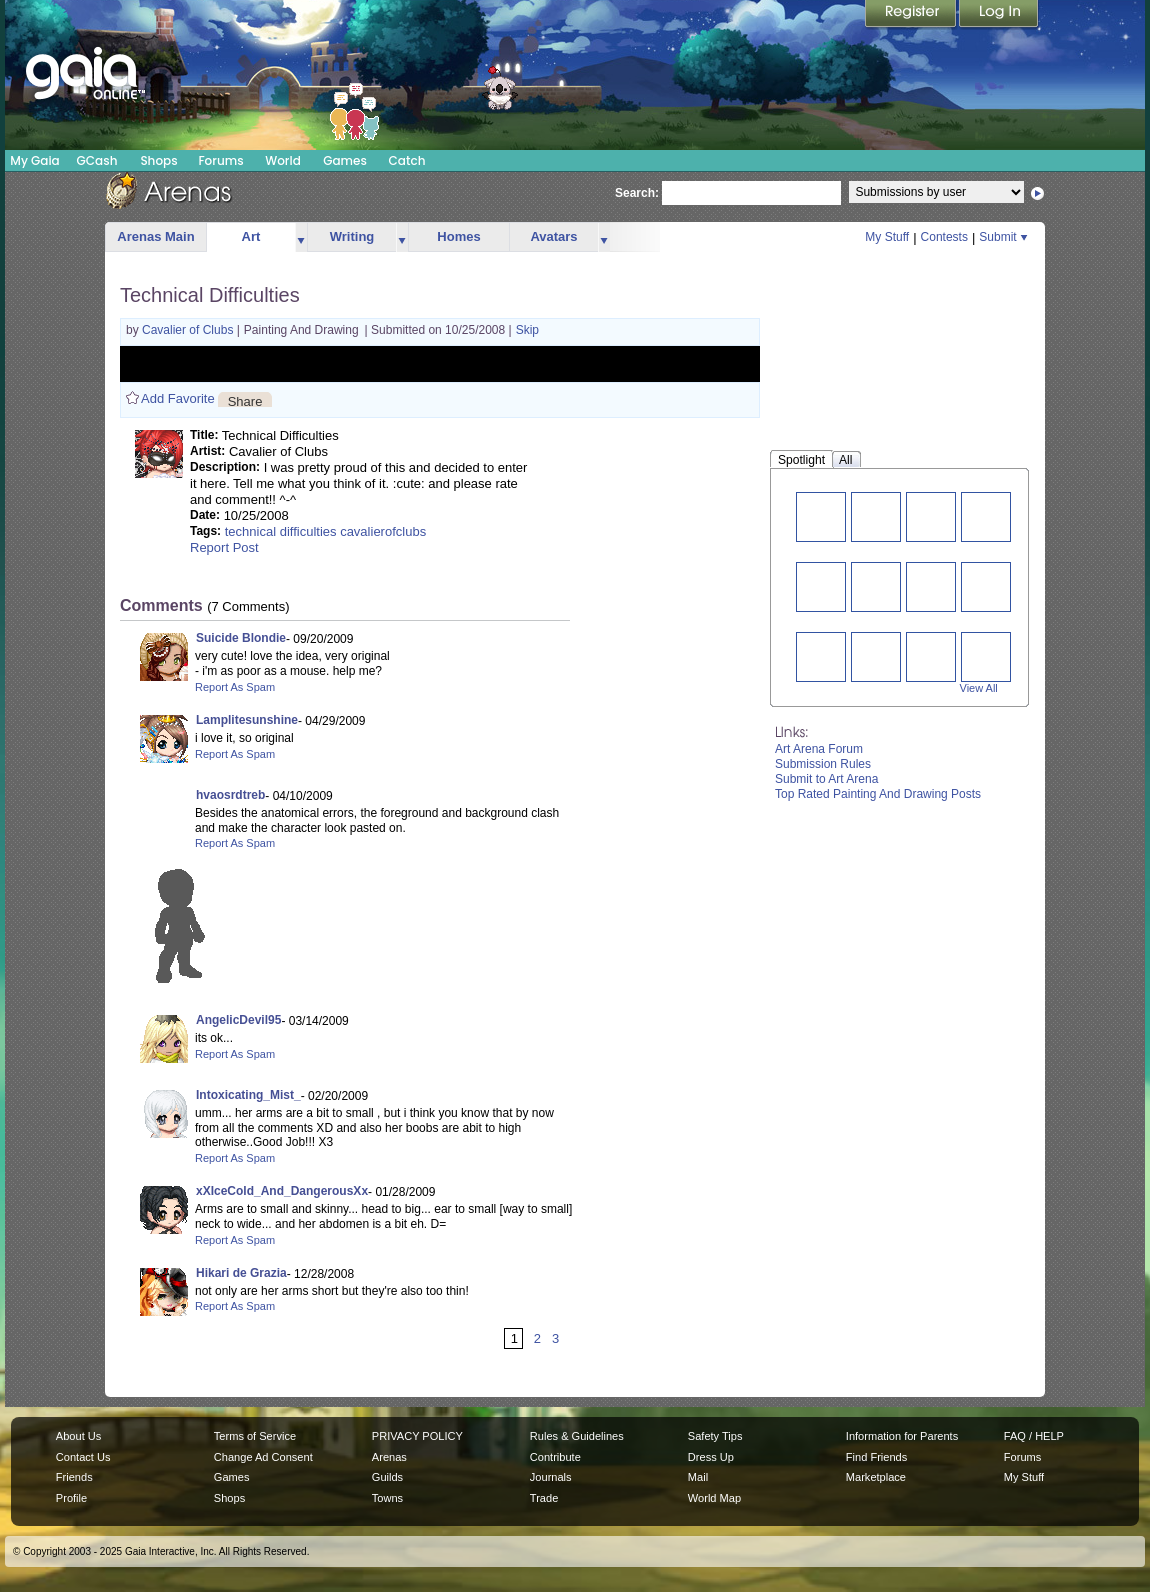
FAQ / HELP (1034, 1436)
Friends (74, 1477)
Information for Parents (902, 1436)
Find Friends (876, 1457)
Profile (71, 1498)
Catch (407, 160)
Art (251, 236)
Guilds (387, 1477)
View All (979, 688)
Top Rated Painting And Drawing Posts (878, 794)
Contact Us (83, 1457)
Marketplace (876, 1477)
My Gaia (34, 160)
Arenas (389, 1457)
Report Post (224, 547)
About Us (78, 1436)
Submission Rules (823, 764)
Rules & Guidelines (577, 1436)
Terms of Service (255, 1436)
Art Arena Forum (819, 749)
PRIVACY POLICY (417, 1436)
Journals (551, 1477)
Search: (637, 193)
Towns (387, 1498)
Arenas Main (155, 236)
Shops (158, 160)
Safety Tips (715, 1436)
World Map (714, 1498)
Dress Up (711, 1457)
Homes (458, 236)
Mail (698, 1477)
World (283, 160)
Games (345, 160)
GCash (97, 160)
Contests (944, 237)
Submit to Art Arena (826, 779)
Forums (220, 160)
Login (999, 15)
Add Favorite (178, 398)
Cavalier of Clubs (189, 330)
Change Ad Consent (263, 1457)
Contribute (555, 1457)
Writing (352, 236)
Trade (544, 1498)
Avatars (553, 236)
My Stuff (887, 237)
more (301, 237)
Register (912, 15)
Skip (527, 330)
